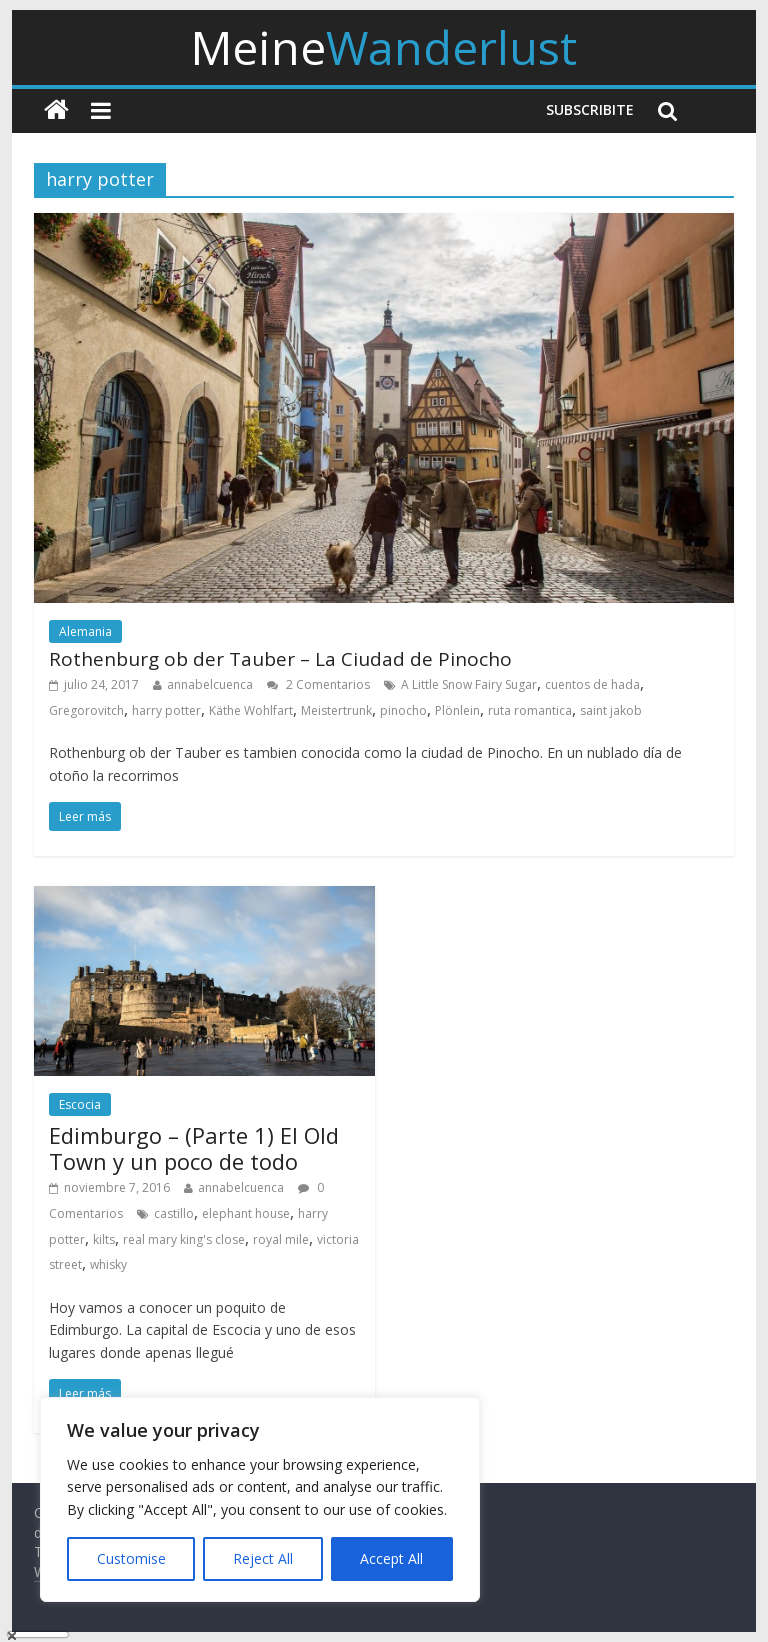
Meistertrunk (336, 710)
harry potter (166, 710)
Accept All (391, 1558)
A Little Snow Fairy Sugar (469, 684)
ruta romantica (530, 710)
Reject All (263, 1558)
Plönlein (457, 710)
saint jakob (611, 710)
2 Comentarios (318, 684)
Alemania (85, 631)
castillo (174, 1213)
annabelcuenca (210, 684)
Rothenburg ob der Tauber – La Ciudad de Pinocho (280, 659)
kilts (104, 1239)
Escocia (80, 1104)
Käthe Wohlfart (251, 710)
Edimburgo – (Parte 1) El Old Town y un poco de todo (194, 1148)
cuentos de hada (592, 684)
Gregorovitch (86, 710)
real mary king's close (184, 1239)
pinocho (403, 710)
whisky (108, 1264)
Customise (131, 1558)
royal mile (281, 1239)
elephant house (246, 1213)
